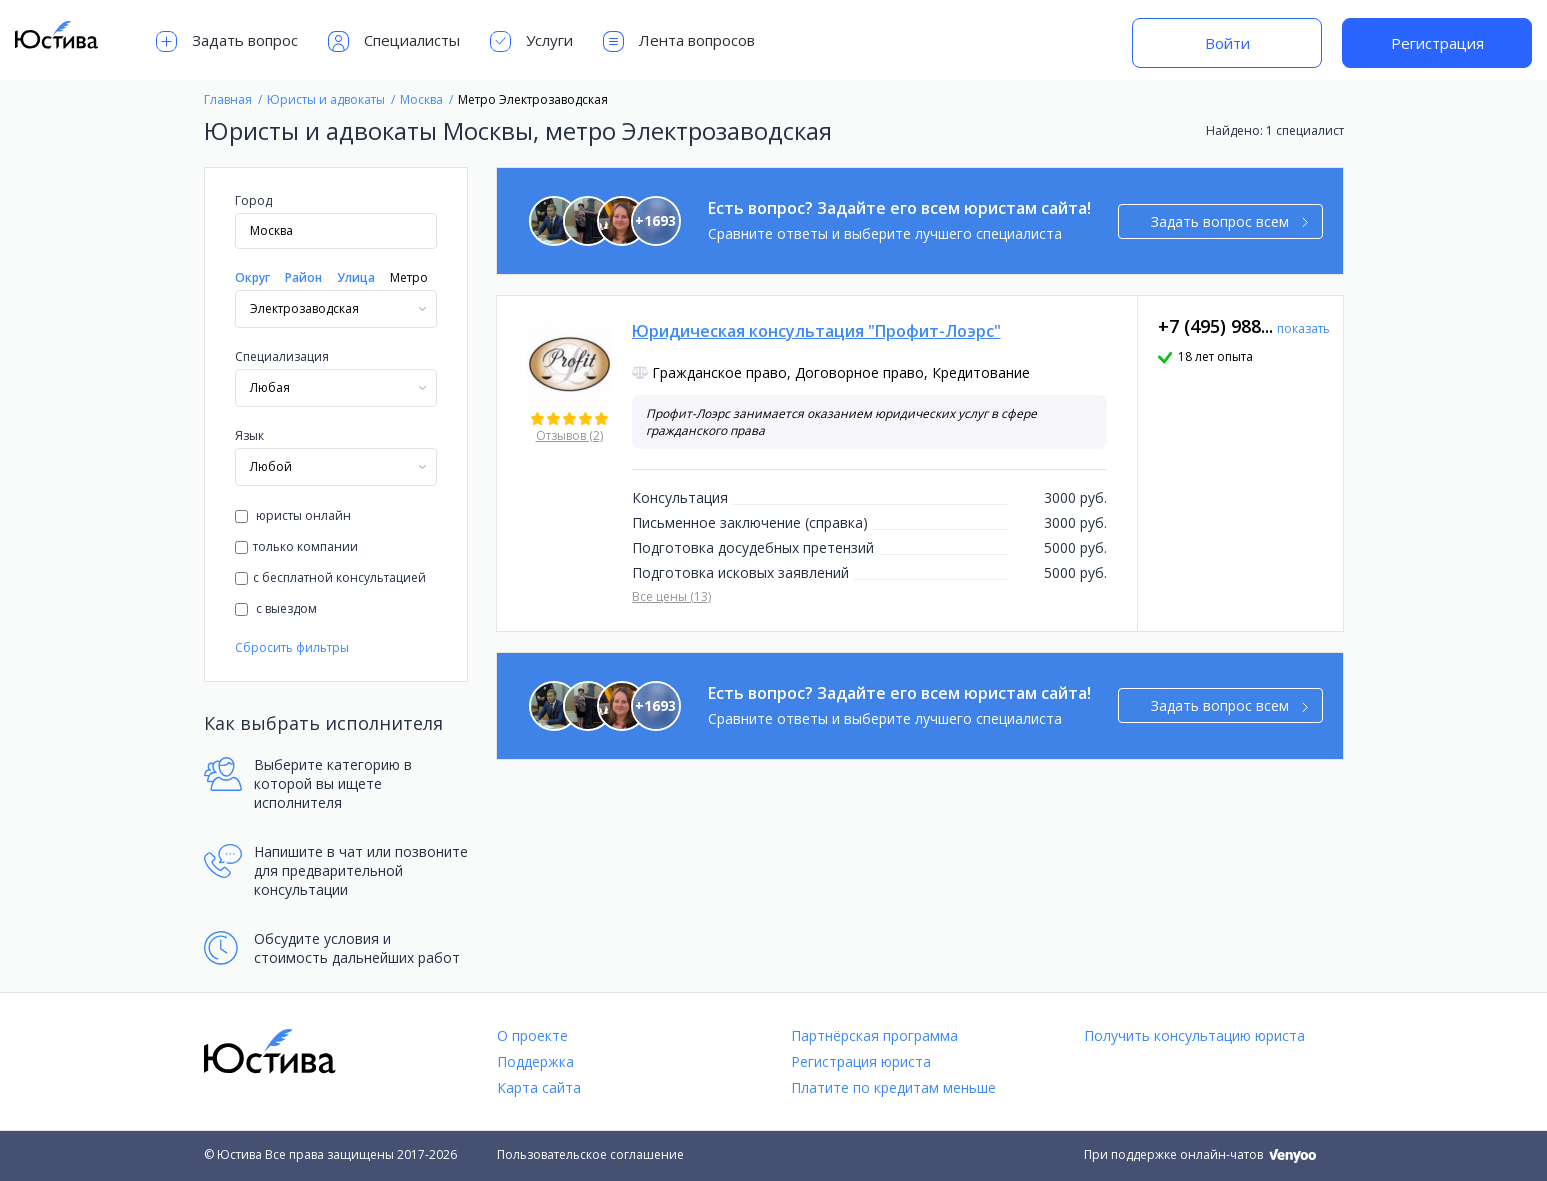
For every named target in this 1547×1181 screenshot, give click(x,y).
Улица (356, 277)
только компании (296, 546)
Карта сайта (539, 1087)
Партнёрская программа (874, 1035)
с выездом (276, 608)
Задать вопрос (227, 41)
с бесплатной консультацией (330, 577)
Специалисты (394, 41)
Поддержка (535, 1061)
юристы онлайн (293, 515)
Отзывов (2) (569, 435)
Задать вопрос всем (1229, 221)
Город (253, 200)
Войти (1227, 43)
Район (303, 277)
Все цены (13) (671, 596)
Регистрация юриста (861, 1061)
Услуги (531, 41)
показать (1303, 328)
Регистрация (1437, 43)
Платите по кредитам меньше (893, 1087)
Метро (409, 277)
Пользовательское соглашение (590, 1154)
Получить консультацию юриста (1194, 1035)
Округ (252, 277)
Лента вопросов (679, 41)
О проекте (532, 1035)
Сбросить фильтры (292, 647)
